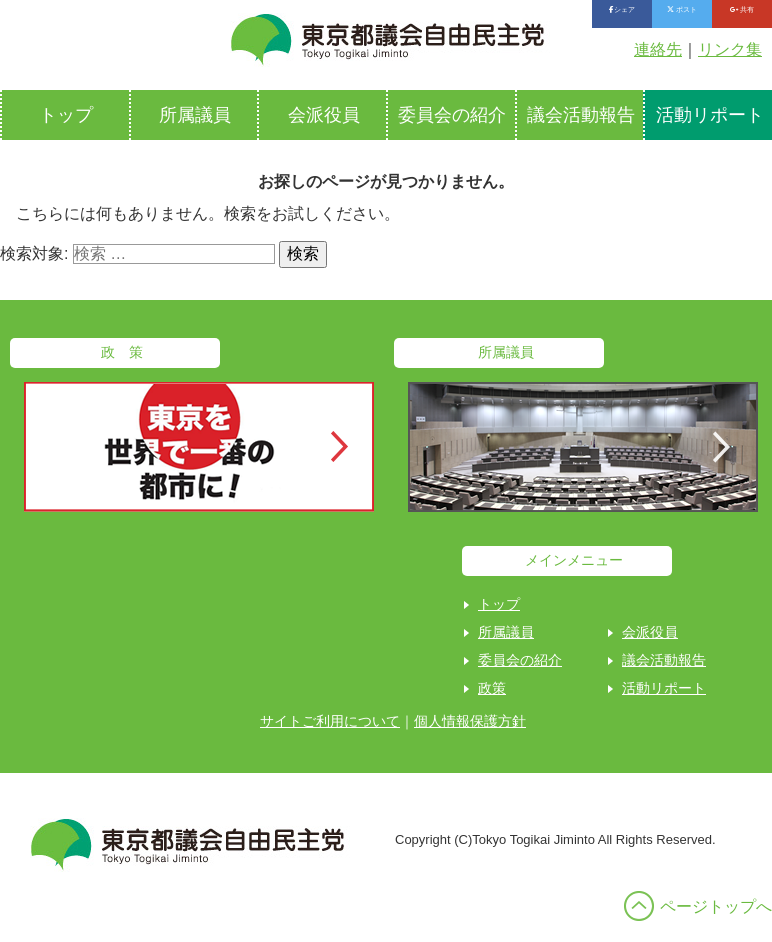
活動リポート (664, 688)
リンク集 (730, 49)
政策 (492, 688)
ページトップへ (716, 906)
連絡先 (658, 49)
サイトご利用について (330, 721)
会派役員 (324, 115)
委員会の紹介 (452, 115)
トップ (66, 115)
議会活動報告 (581, 115)
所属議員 (195, 115)
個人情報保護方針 (470, 721)
